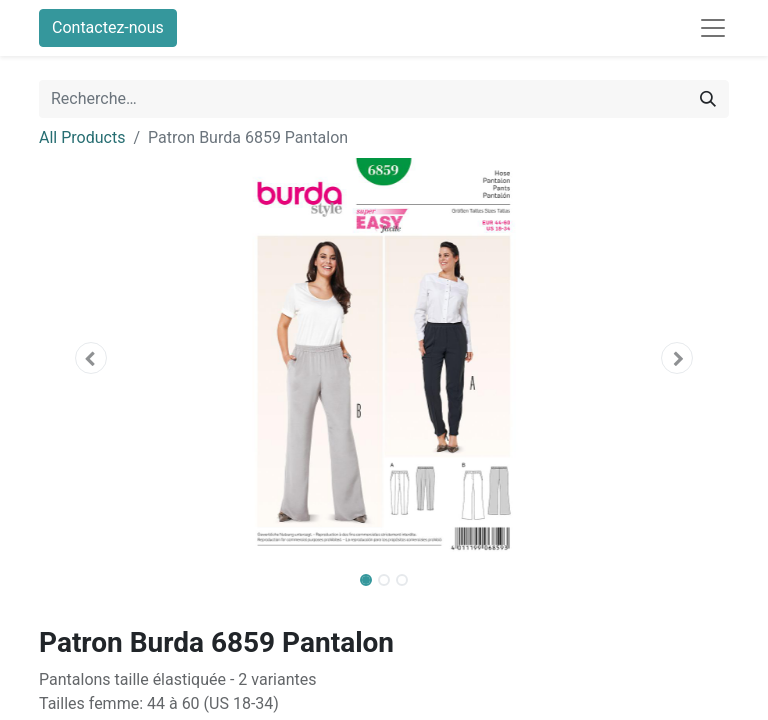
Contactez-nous (108, 27)
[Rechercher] (708, 99)
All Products (82, 137)
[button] (91, 358)
